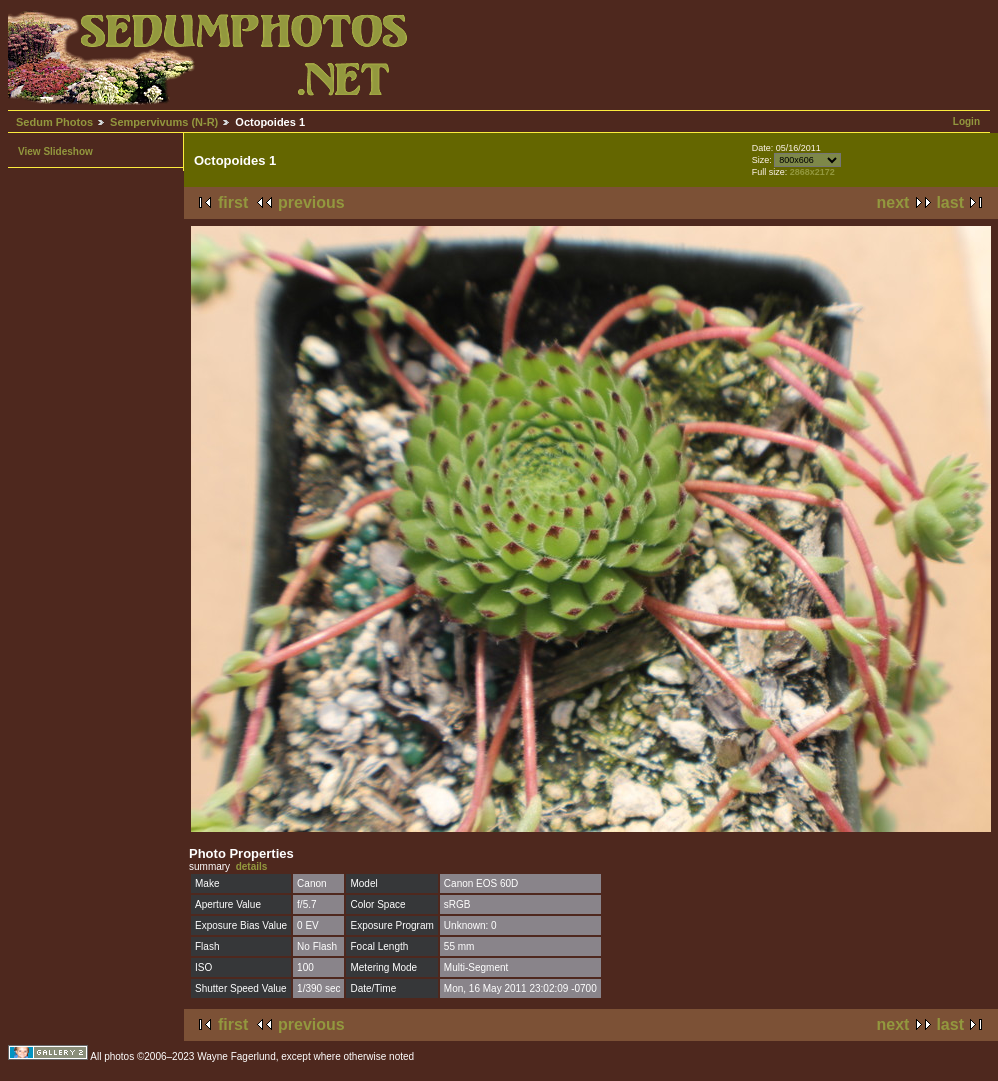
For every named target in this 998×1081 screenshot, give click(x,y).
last (950, 202)
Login (966, 121)
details (252, 866)
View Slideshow (55, 151)
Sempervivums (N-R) (164, 122)
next (893, 202)
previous (311, 202)
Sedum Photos (54, 122)
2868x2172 (812, 172)
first (233, 202)
